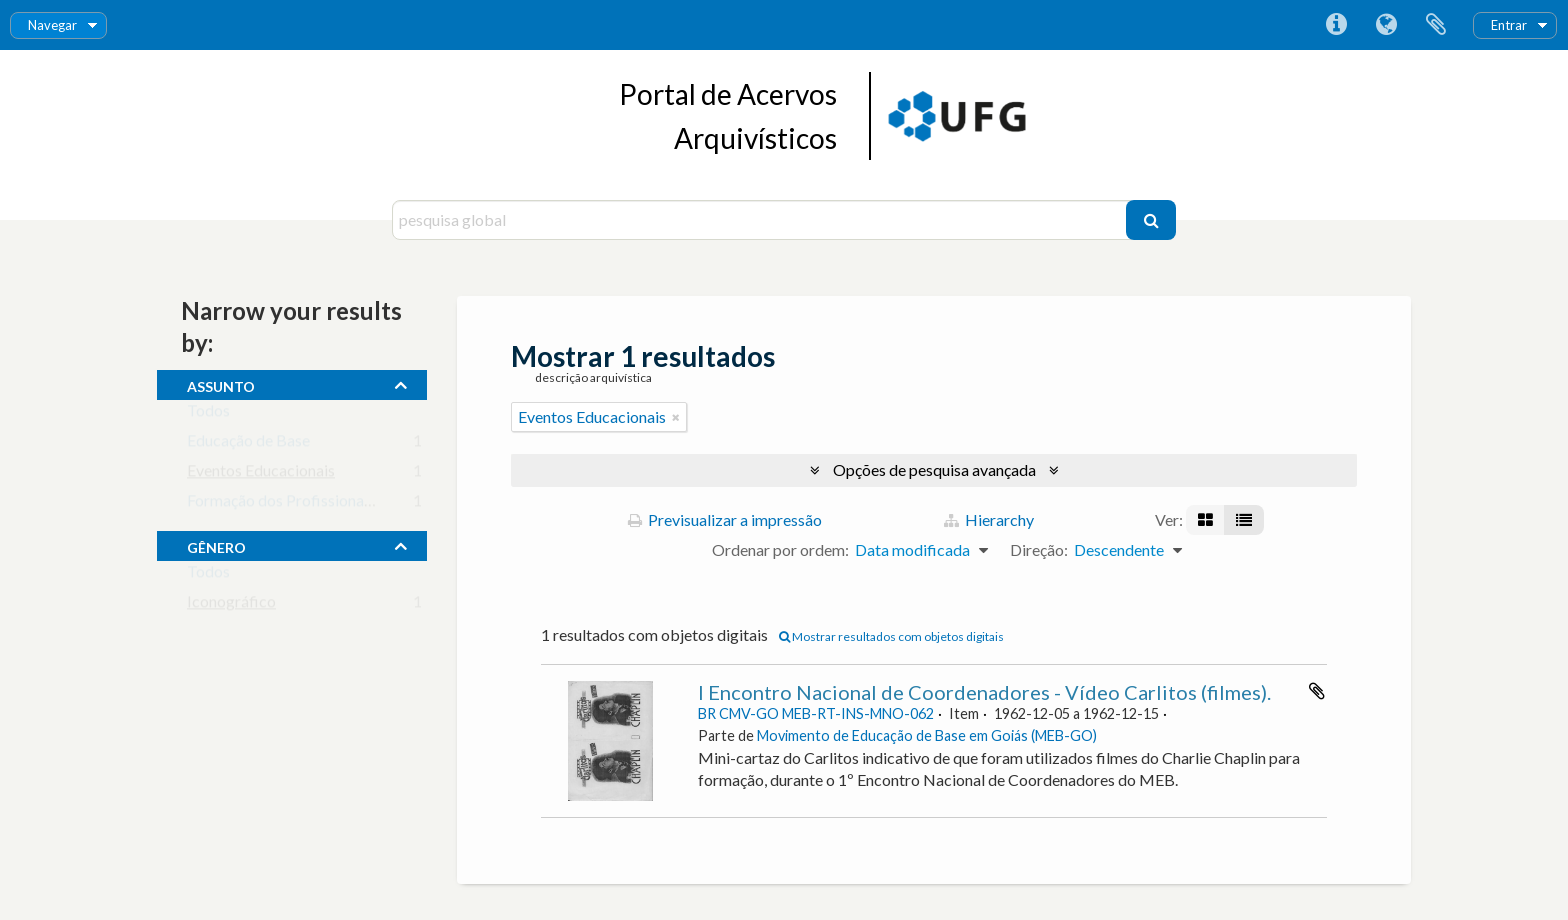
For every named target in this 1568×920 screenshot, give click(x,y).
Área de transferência (1436, 25)
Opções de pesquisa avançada (934, 469)
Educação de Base (248, 444)
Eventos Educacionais (261, 474)
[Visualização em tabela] (1244, 520)
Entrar (1509, 25)
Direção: (1039, 549)
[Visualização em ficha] (1205, 520)
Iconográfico (231, 605)
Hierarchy (989, 519)
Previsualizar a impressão (725, 519)
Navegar (52, 25)
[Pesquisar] (1151, 220)
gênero (216, 545)
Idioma (1386, 25)
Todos (208, 414)
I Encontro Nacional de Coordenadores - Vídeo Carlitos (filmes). (984, 692)
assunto (221, 384)
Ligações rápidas (1336, 25)
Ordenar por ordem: (780, 549)
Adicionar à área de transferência (1317, 691)
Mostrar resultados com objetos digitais (891, 636)
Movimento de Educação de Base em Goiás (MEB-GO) (927, 735)
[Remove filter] (676, 417)
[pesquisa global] (761, 220)
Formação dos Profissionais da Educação (325, 504)
